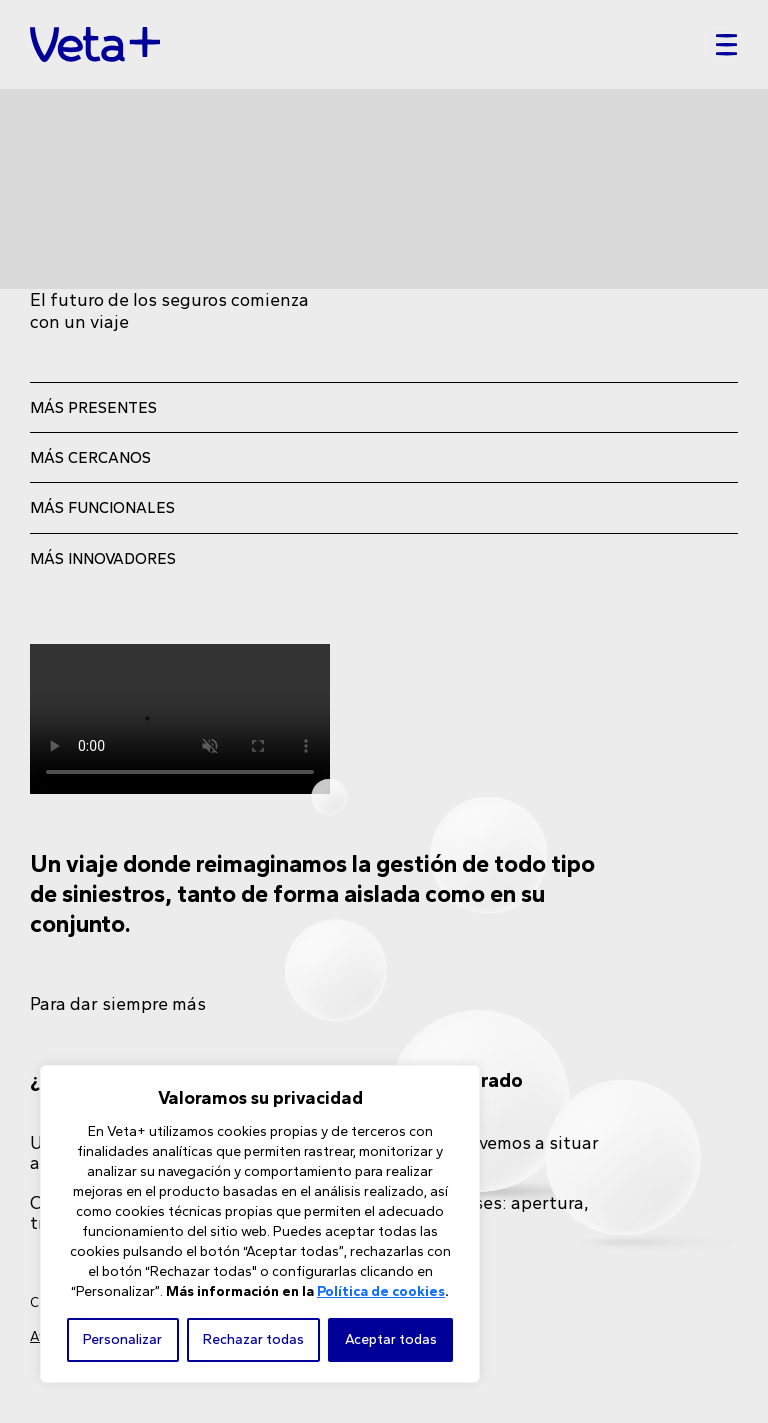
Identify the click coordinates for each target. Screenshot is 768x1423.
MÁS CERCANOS (90, 457)
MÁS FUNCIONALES (102, 507)
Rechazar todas (253, 1339)
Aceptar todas (391, 1339)
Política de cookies (381, 1291)
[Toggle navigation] (721, 45)
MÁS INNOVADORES (103, 558)
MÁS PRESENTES (93, 407)
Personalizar (122, 1339)
